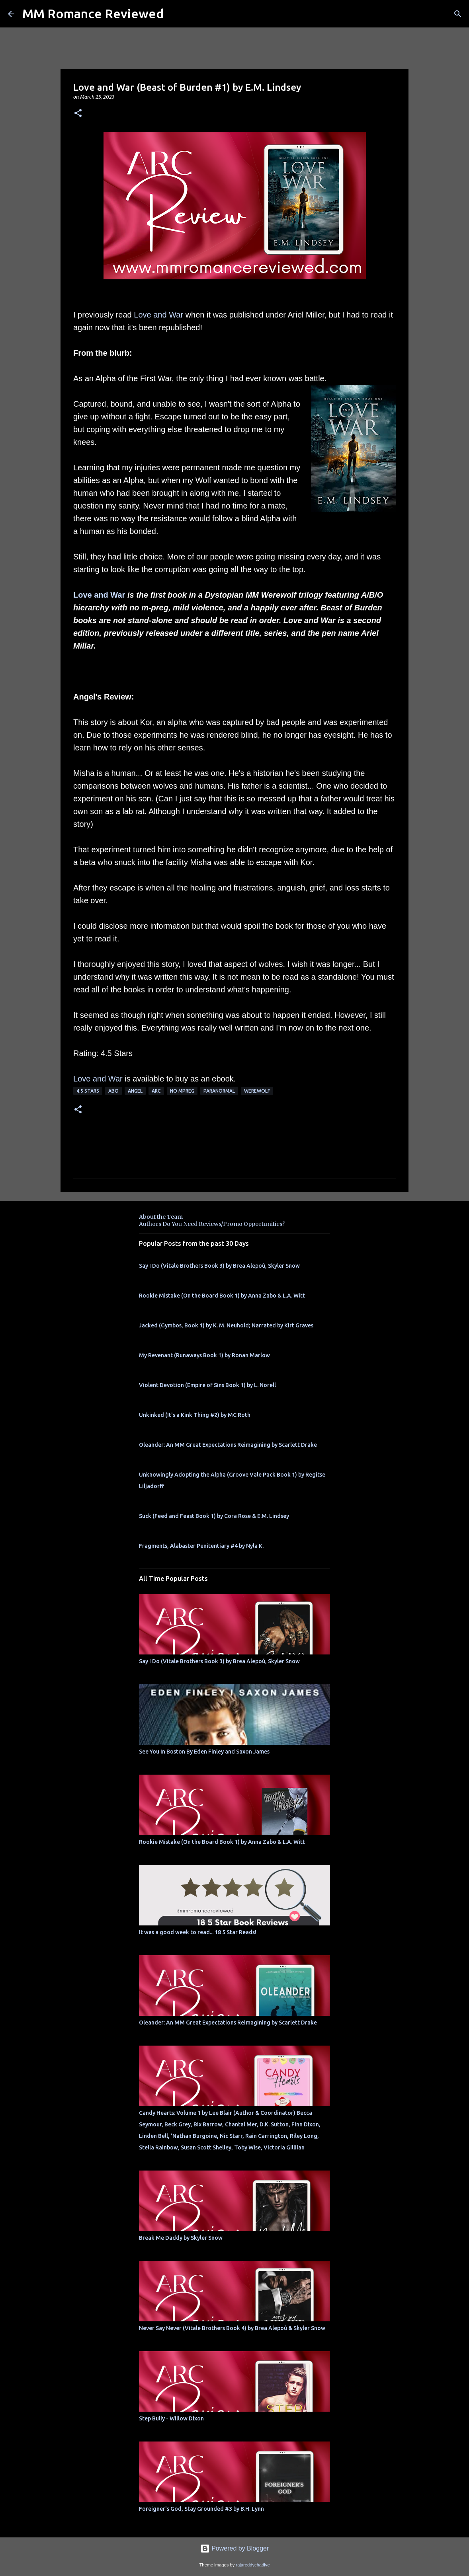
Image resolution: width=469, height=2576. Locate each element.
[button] (78, 113)
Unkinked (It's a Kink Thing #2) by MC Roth (194, 1415)
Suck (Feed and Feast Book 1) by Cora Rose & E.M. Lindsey (214, 1516)
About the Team (161, 1216)
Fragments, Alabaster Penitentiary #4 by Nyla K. (201, 1546)
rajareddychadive (253, 2564)
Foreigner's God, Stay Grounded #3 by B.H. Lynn (201, 2509)
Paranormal (219, 1090)
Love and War (158, 314)
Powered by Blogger (234, 2548)
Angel (135, 1090)
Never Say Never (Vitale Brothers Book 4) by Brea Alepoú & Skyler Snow (232, 2328)
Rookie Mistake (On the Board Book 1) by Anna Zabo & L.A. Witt (222, 1295)
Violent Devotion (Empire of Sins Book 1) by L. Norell (207, 1385)
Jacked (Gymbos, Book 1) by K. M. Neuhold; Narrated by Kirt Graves (226, 1325)
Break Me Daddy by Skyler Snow (181, 2238)
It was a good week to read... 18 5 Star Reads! (197, 1932)
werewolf (257, 1090)
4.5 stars (87, 1090)
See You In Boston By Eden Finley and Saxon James (204, 1751)
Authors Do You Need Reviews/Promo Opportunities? (212, 1224)
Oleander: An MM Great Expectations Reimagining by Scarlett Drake (228, 1445)
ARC (156, 1090)
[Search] (458, 13)
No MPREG (182, 1090)
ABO (113, 1090)
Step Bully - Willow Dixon (171, 2418)
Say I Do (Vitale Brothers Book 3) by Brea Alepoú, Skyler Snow (219, 1266)
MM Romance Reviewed (93, 13)
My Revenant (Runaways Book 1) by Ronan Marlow (204, 1355)
